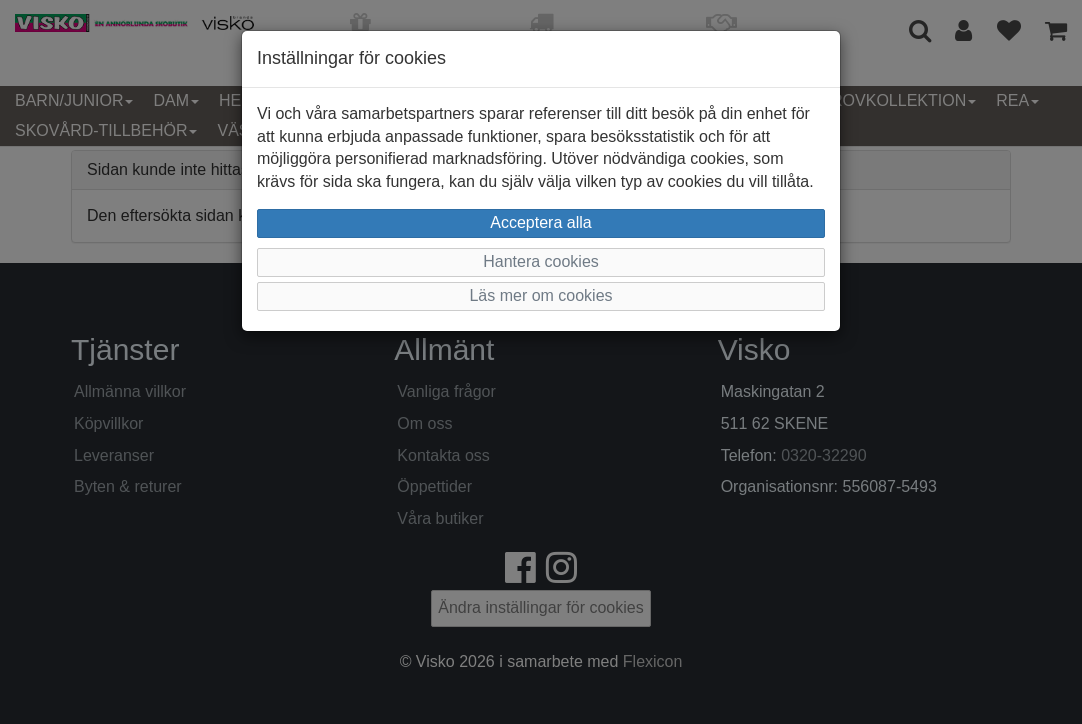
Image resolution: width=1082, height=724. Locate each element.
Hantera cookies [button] (541, 261)
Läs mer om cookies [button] (540, 295)
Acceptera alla (540, 222)
